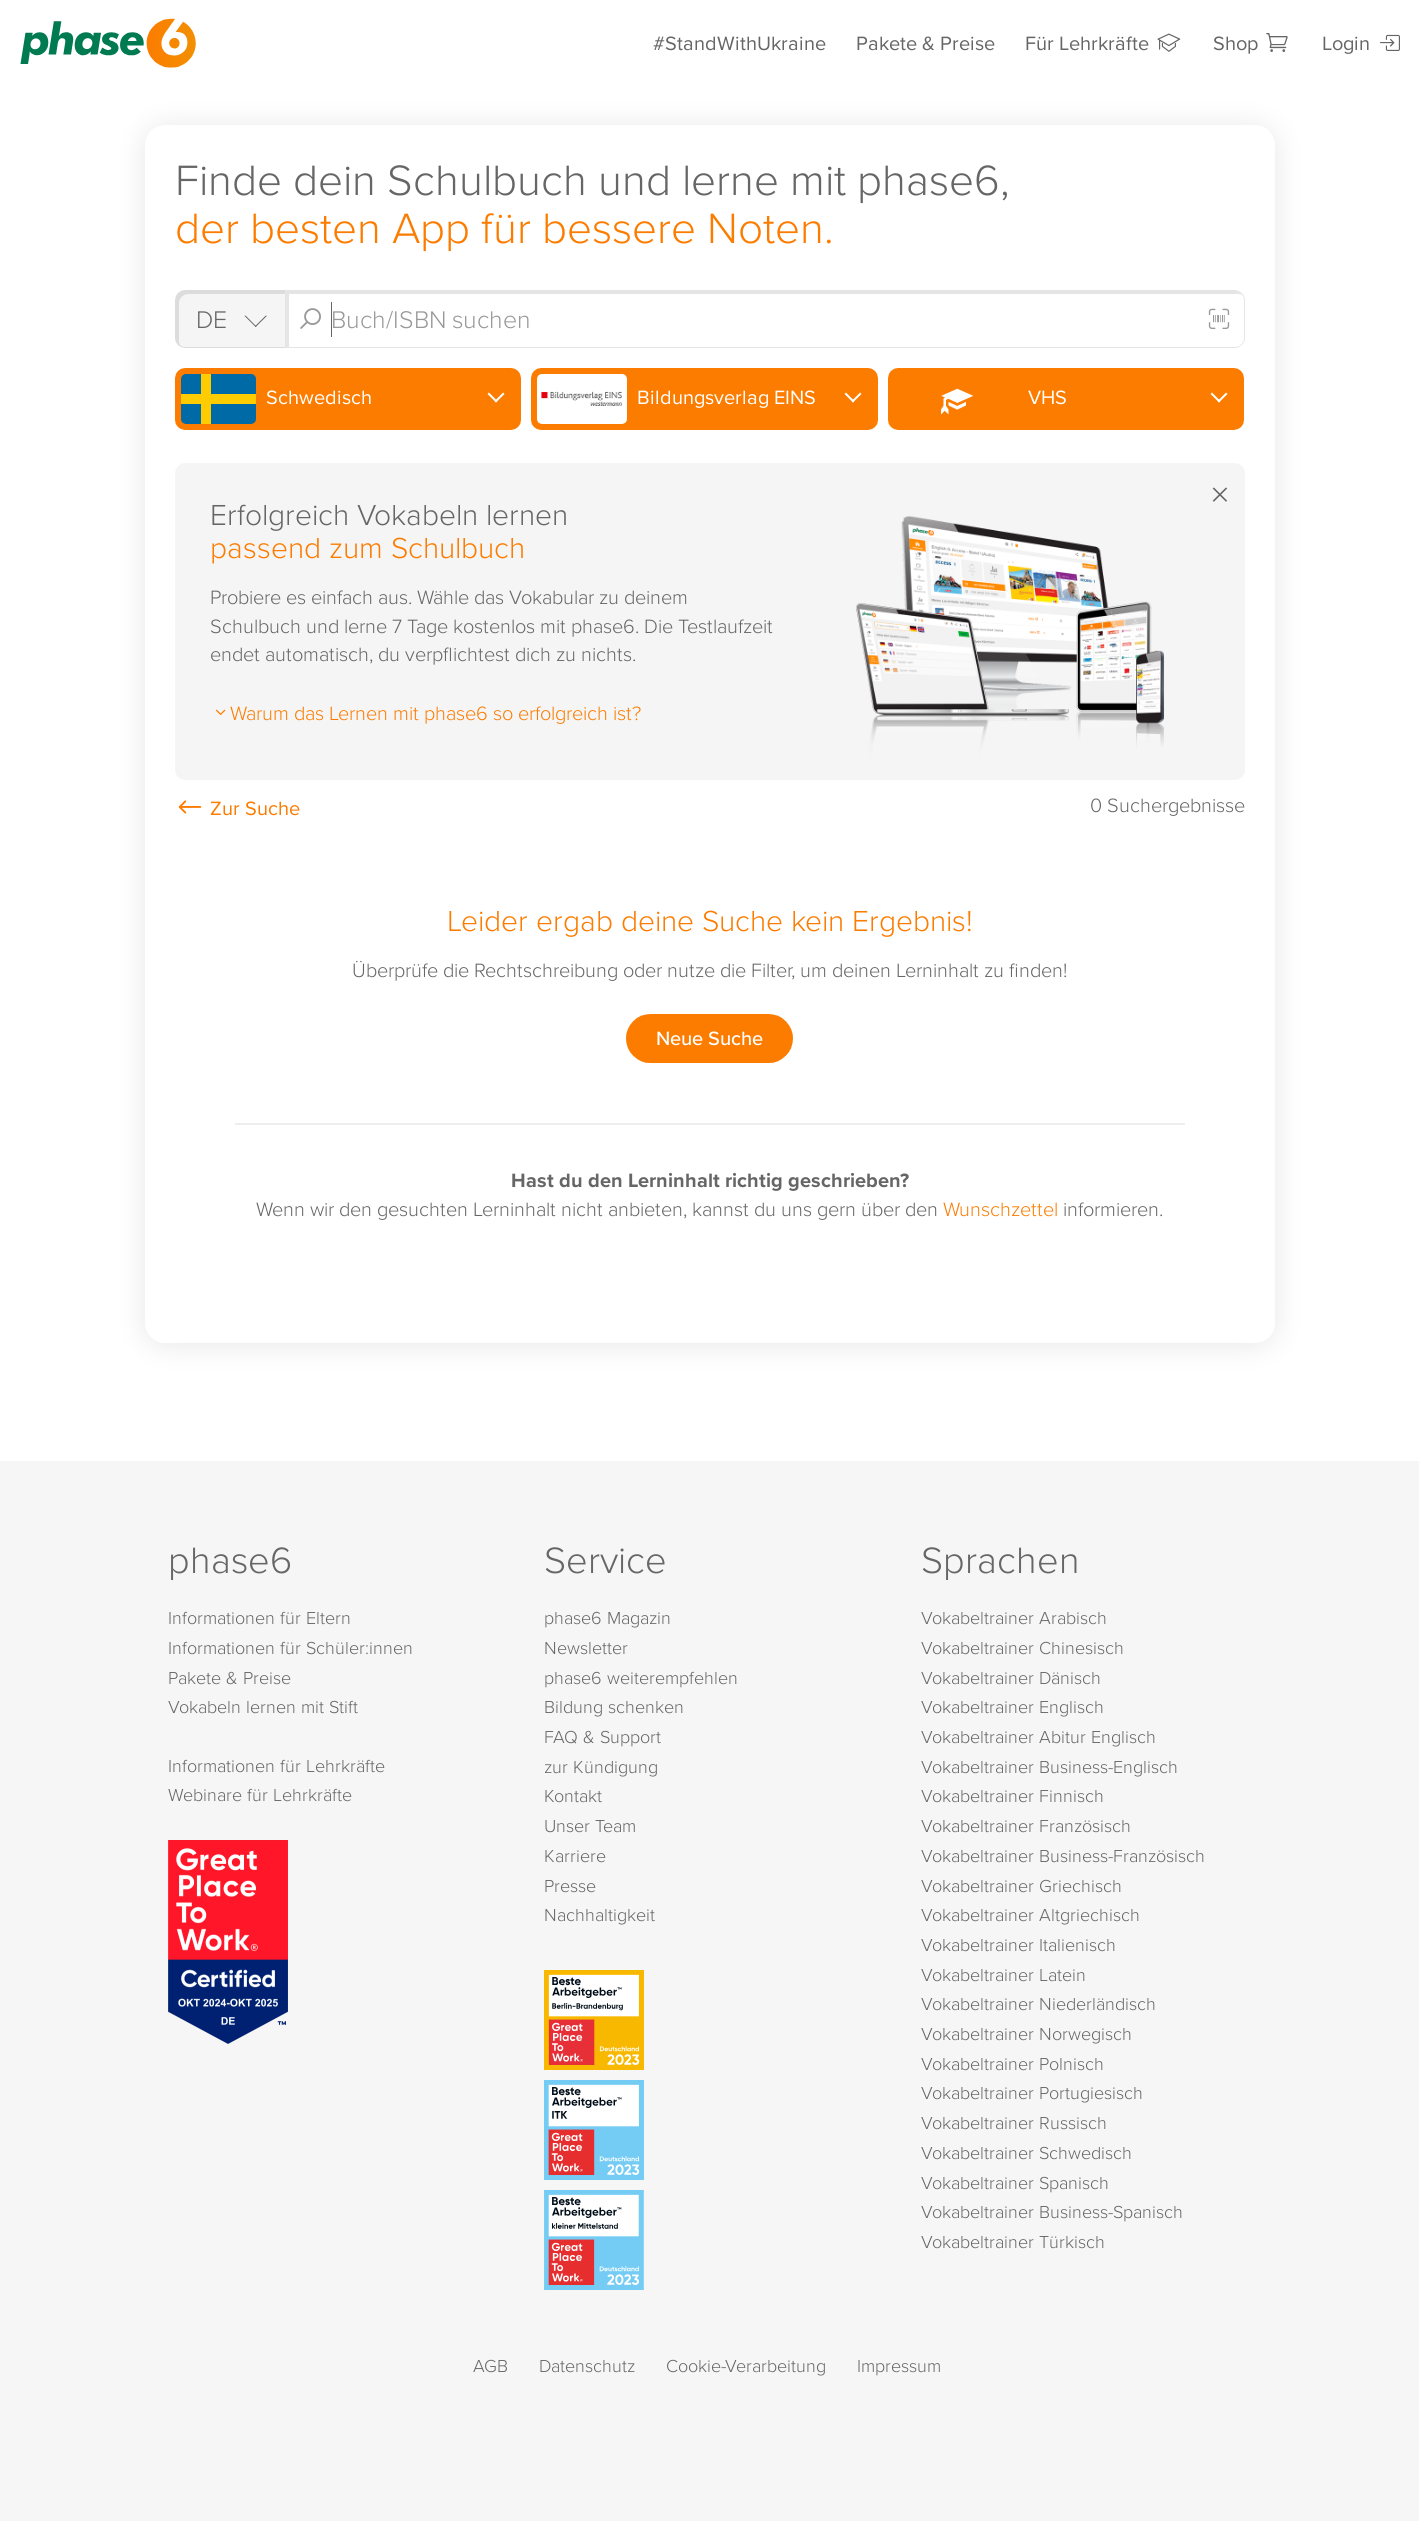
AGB (490, 2365)
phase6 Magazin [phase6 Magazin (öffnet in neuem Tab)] (607, 1617)
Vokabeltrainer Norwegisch (1026, 2033)
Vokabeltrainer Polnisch (1012, 2063)
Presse (570, 1885)
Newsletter (586, 1647)
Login (1363, 42)
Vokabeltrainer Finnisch (1012, 1795)
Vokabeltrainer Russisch (1014, 2122)
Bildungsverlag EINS (676, 399)
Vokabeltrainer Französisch (1026, 1825)
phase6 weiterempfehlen (641, 1677)
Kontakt (573, 1795)
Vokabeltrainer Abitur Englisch (1038, 1736)
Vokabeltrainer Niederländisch (1038, 2003)
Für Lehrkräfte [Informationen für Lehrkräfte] (1104, 42)
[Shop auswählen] (230, 319)
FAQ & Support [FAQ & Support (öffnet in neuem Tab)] (602, 1736)
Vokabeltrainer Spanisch (1015, 2182)
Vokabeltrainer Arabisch (1014, 1617)
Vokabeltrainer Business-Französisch (1063, 1855)
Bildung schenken (614, 1706)
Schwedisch (276, 399)
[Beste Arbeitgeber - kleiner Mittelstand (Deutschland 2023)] (713, 2240)
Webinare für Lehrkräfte (260, 1794)
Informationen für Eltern (259, 1617)
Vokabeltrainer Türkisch (1013, 2241)
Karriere (575, 1855)
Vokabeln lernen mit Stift (263, 1706)
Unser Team (590, 1825)
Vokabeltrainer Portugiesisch (1032, 2092)
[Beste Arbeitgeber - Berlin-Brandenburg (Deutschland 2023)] (713, 2020)
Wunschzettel (1000, 1208)
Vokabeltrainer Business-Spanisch (1052, 2211)
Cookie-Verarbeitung (746, 2365)
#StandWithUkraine (739, 42)
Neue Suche (709, 1037)
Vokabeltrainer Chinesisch (1022, 1647)
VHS (980, 398)
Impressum (899, 2365)
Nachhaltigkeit (599, 1914)
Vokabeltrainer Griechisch (1021, 1885)
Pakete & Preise (925, 42)
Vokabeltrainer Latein (1003, 1974)
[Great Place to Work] (228, 1939)
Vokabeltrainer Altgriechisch (1030, 1914)
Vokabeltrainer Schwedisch (1026, 2152)
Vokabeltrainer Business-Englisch (1049, 1766)
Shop (1252, 42)
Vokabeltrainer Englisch (1012, 1706)
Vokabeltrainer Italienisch (1018, 1944)
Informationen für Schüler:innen (290, 1647)
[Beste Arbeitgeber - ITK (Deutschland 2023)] (713, 2130)
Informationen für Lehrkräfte (276, 1765)
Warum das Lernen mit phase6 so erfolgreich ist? (425, 712)
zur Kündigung (601, 1766)
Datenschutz (587, 2365)
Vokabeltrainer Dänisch (1011, 1677)
